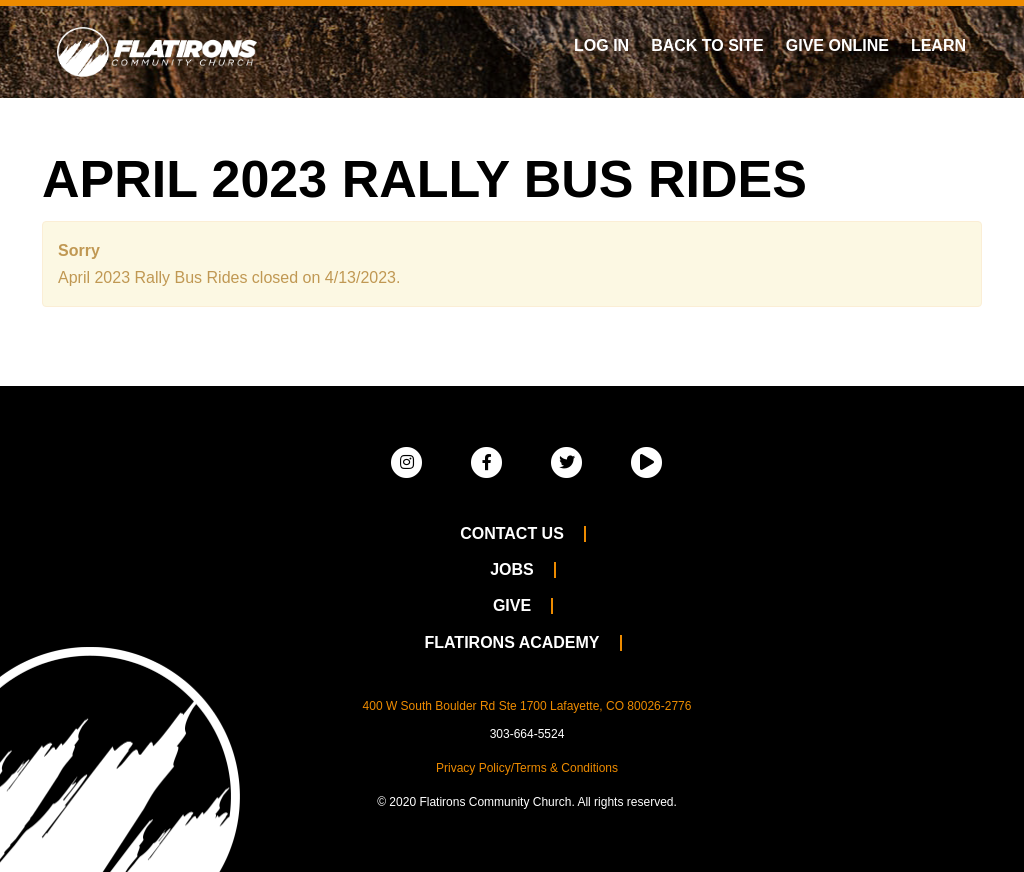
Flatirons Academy (511, 642)
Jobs (512, 569)
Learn (938, 45)
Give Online (837, 45)
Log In (601, 45)
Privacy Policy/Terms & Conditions (527, 768)
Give (512, 605)
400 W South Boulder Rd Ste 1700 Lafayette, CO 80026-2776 (527, 706)
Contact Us (512, 533)
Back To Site (707, 45)
